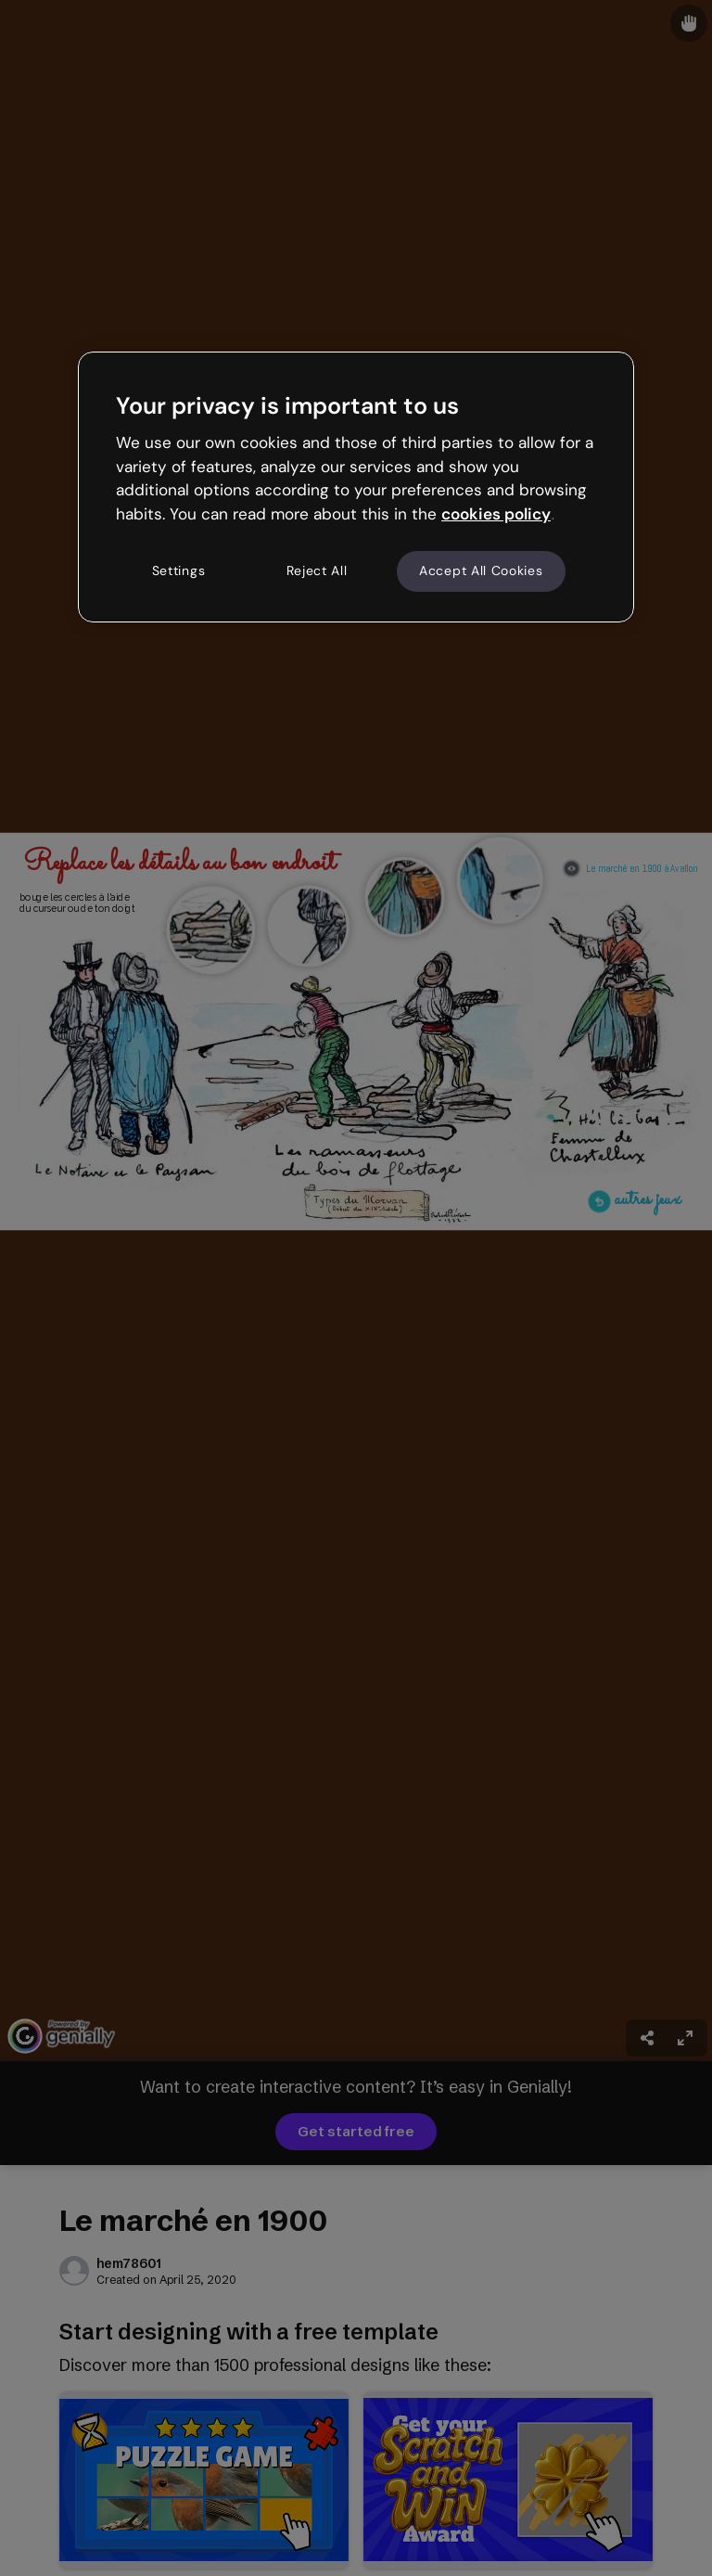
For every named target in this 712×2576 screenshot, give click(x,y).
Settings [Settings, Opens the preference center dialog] (179, 570)
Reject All (317, 570)
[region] (356, 487)
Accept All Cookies (481, 570)
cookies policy (496, 514)
